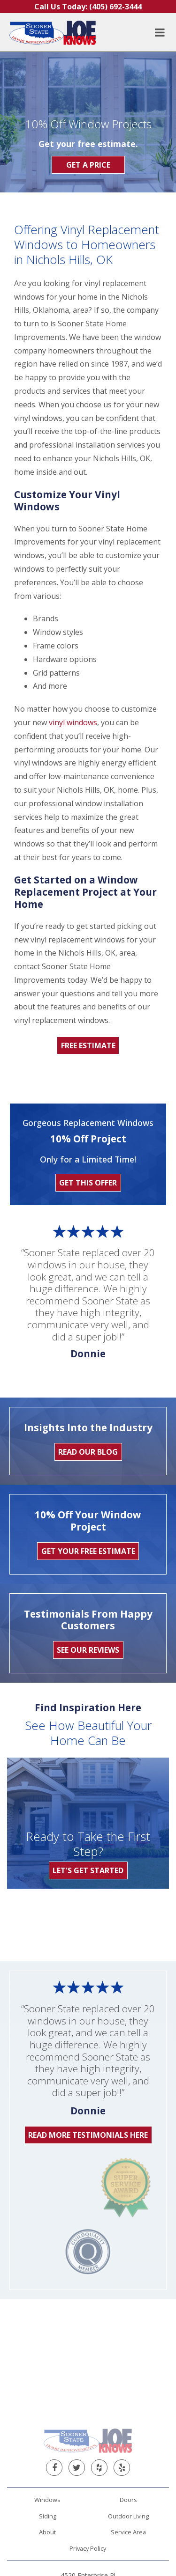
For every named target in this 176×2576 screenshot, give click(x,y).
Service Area (128, 2397)
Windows (47, 2365)
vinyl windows (73, 722)
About (47, 2397)
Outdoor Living (128, 2381)
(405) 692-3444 (88, 2460)
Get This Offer (88, 1183)
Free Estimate (88, 1045)
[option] (26, 1919)
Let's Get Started (88, 1870)
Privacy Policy (87, 2413)
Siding (47, 2381)
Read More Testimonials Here (88, 2135)
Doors (128, 2365)
